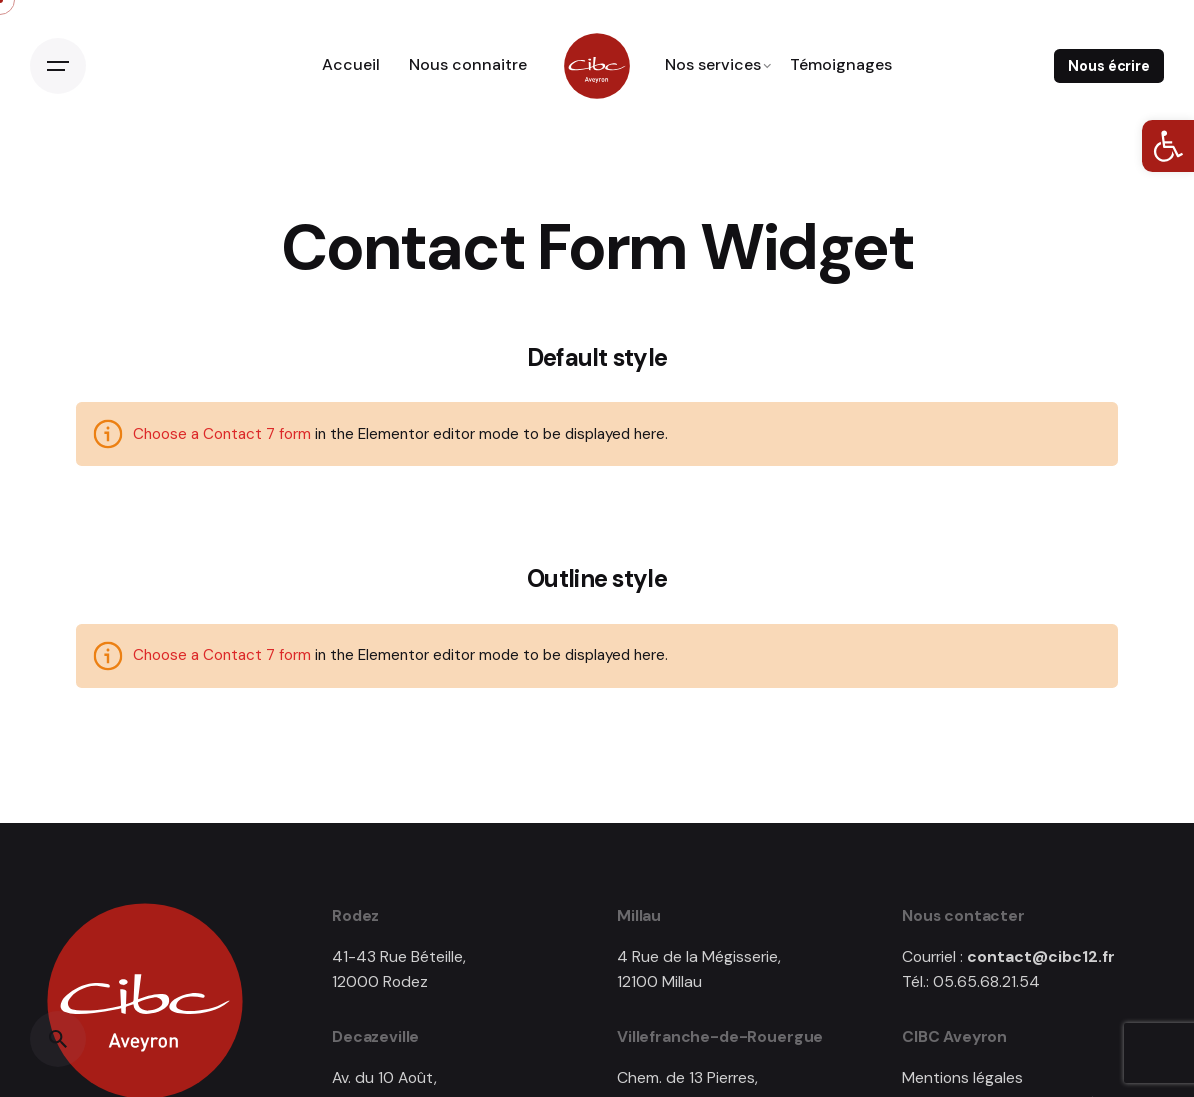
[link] (1168, 146)
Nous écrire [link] (1108, 66)
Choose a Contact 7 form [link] (222, 434)
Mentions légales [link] (962, 1077)
